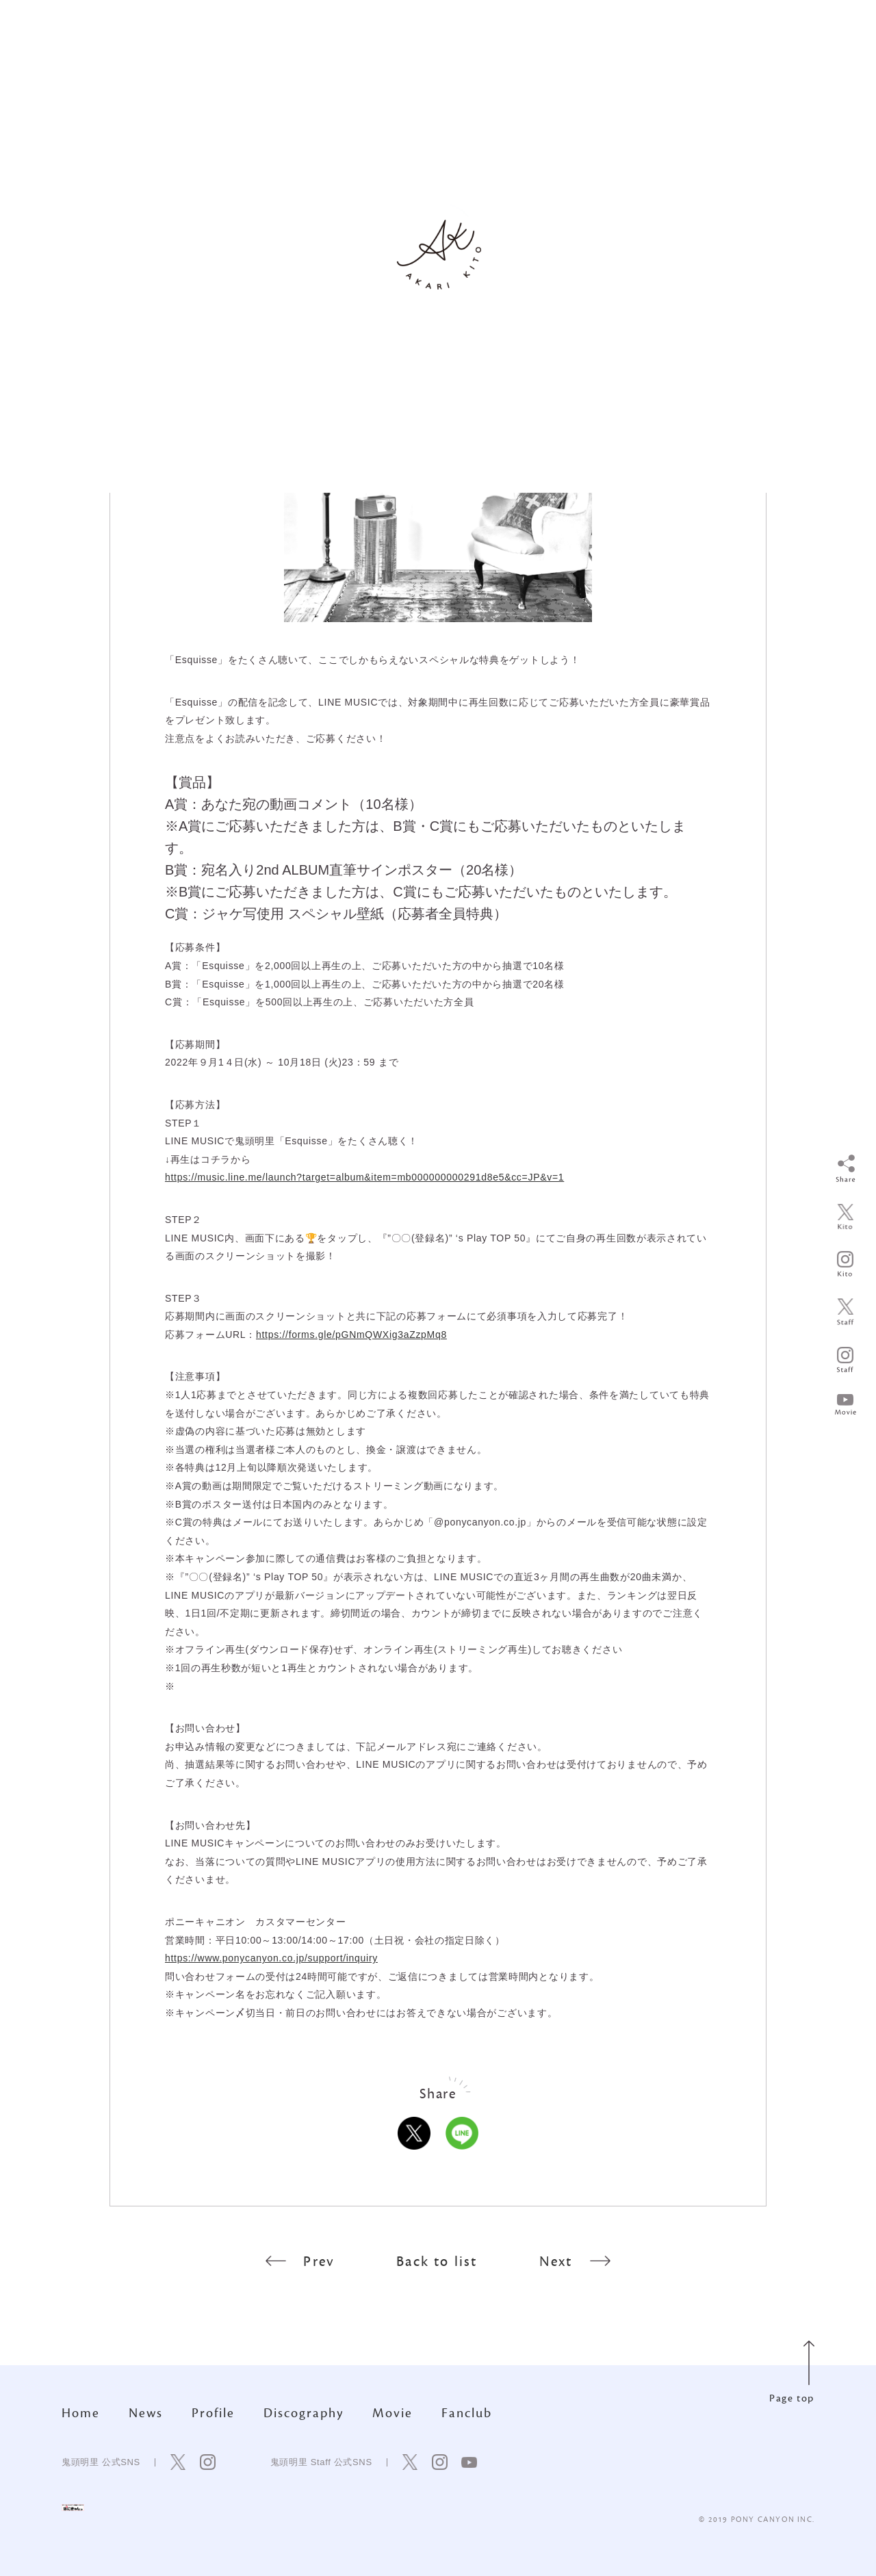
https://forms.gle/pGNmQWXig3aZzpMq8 (351, 1334)
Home (81, 2413)
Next (574, 2261)
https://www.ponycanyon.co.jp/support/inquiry (271, 1958)
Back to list (436, 2261)
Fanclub (466, 2413)
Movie (392, 2413)
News (146, 2413)
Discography (303, 2413)
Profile (213, 2413)
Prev (300, 2261)
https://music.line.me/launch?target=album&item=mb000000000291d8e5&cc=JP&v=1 (364, 1177)
